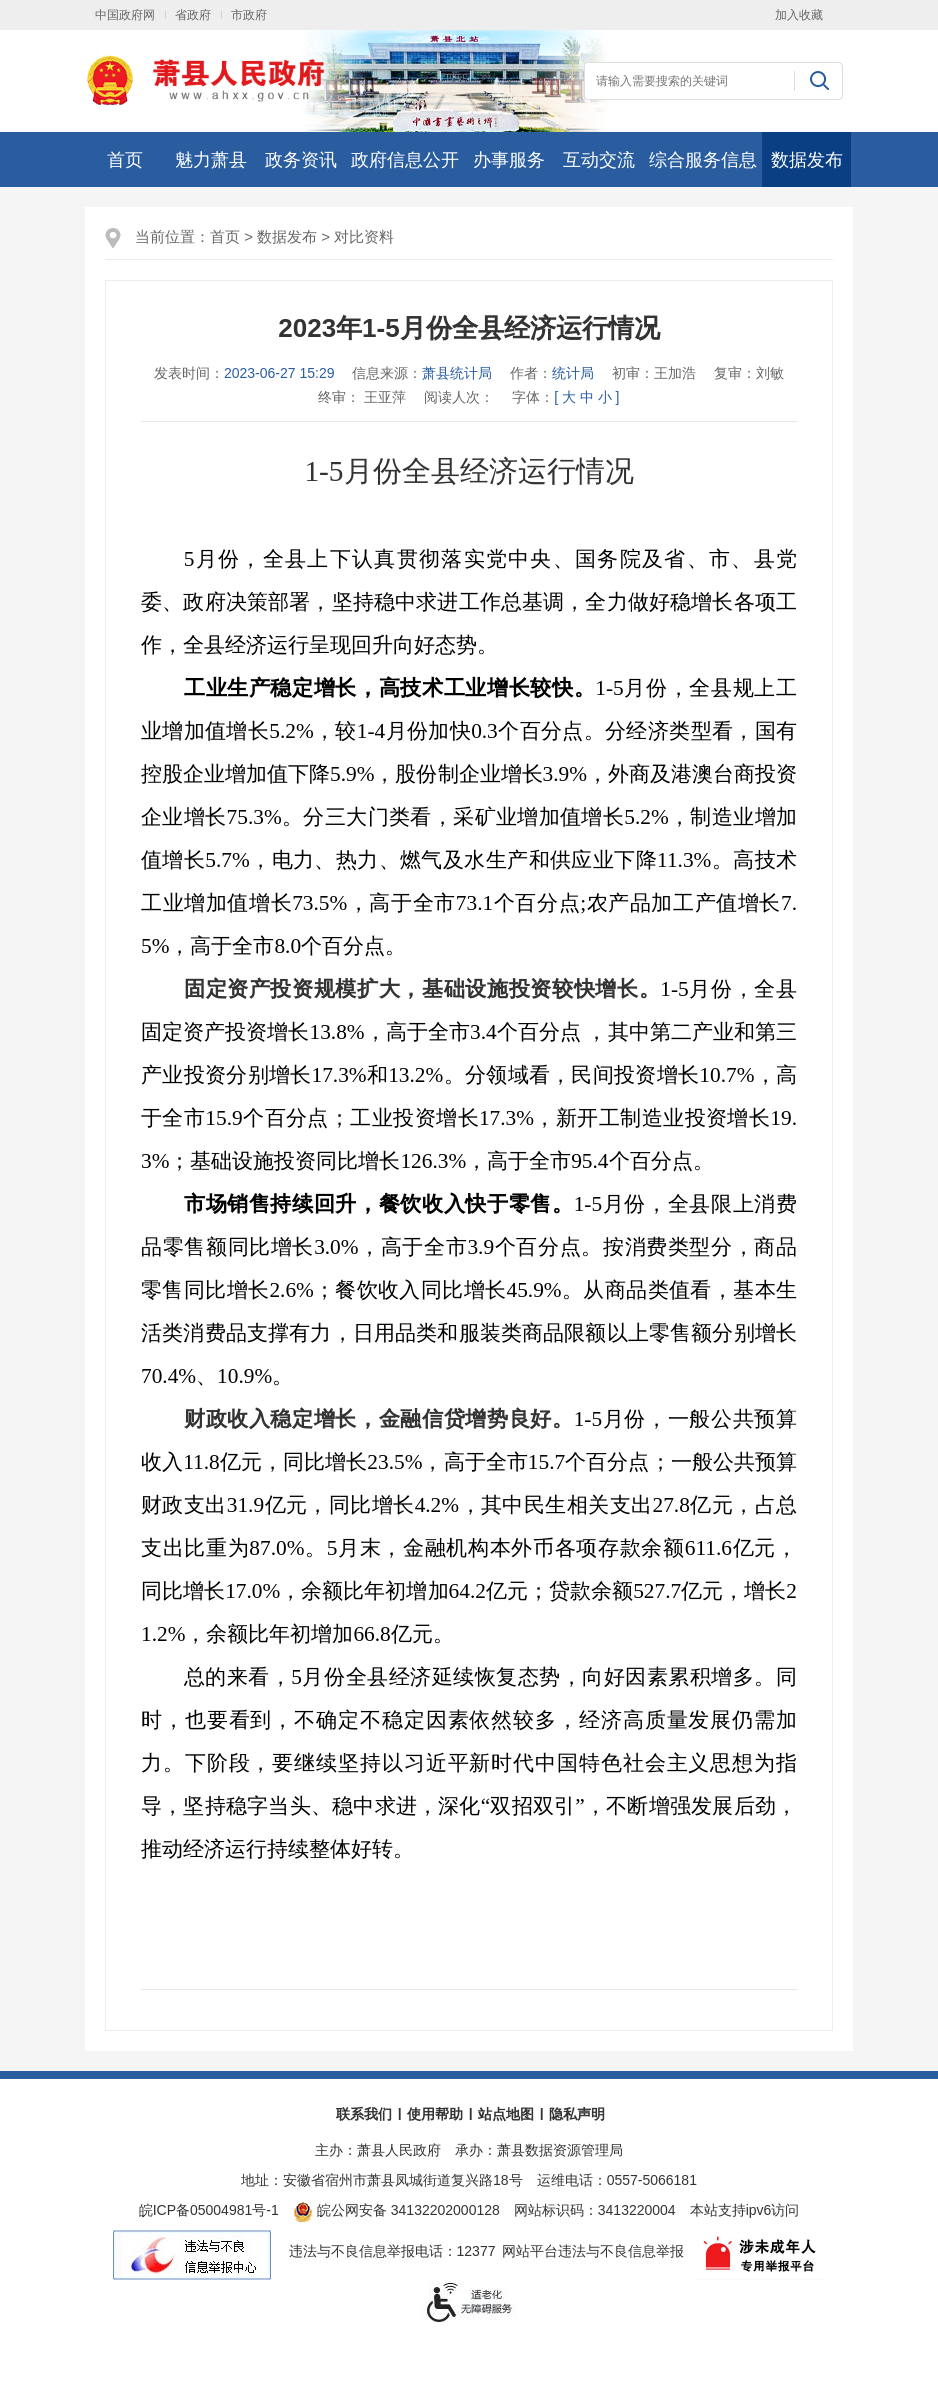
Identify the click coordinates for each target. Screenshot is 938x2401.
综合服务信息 (703, 160)
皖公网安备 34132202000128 (396, 2210)
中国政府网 (125, 15)
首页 (125, 160)
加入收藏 (799, 15)
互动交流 (599, 160)
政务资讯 (301, 160)
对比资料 (364, 236)
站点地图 (506, 2114)
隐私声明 (577, 2114)
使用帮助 (435, 2114)
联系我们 (364, 2114)
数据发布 (807, 160)
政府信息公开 (405, 160)
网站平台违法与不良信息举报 (593, 2251)
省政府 (193, 15)
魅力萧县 (211, 160)
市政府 (249, 15)
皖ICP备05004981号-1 (209, 2210)
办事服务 (509, 160)
